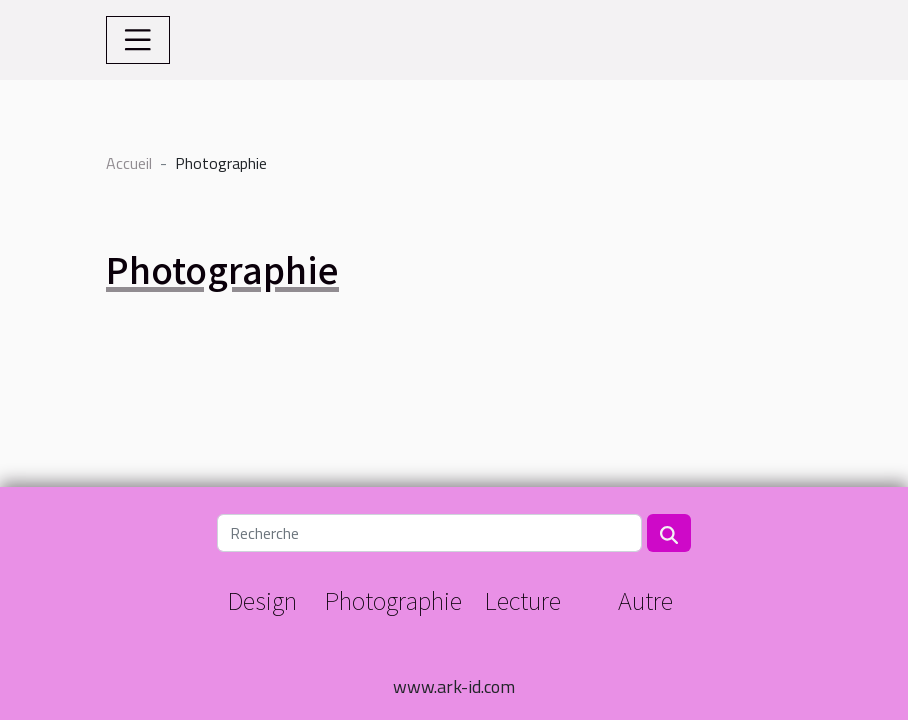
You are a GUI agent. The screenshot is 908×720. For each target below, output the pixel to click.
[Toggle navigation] (138, 40)
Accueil (129, 163)
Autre (645, 599)
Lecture (522, 599)
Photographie (393, 599)
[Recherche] (429, 533)
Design (262, 599)
